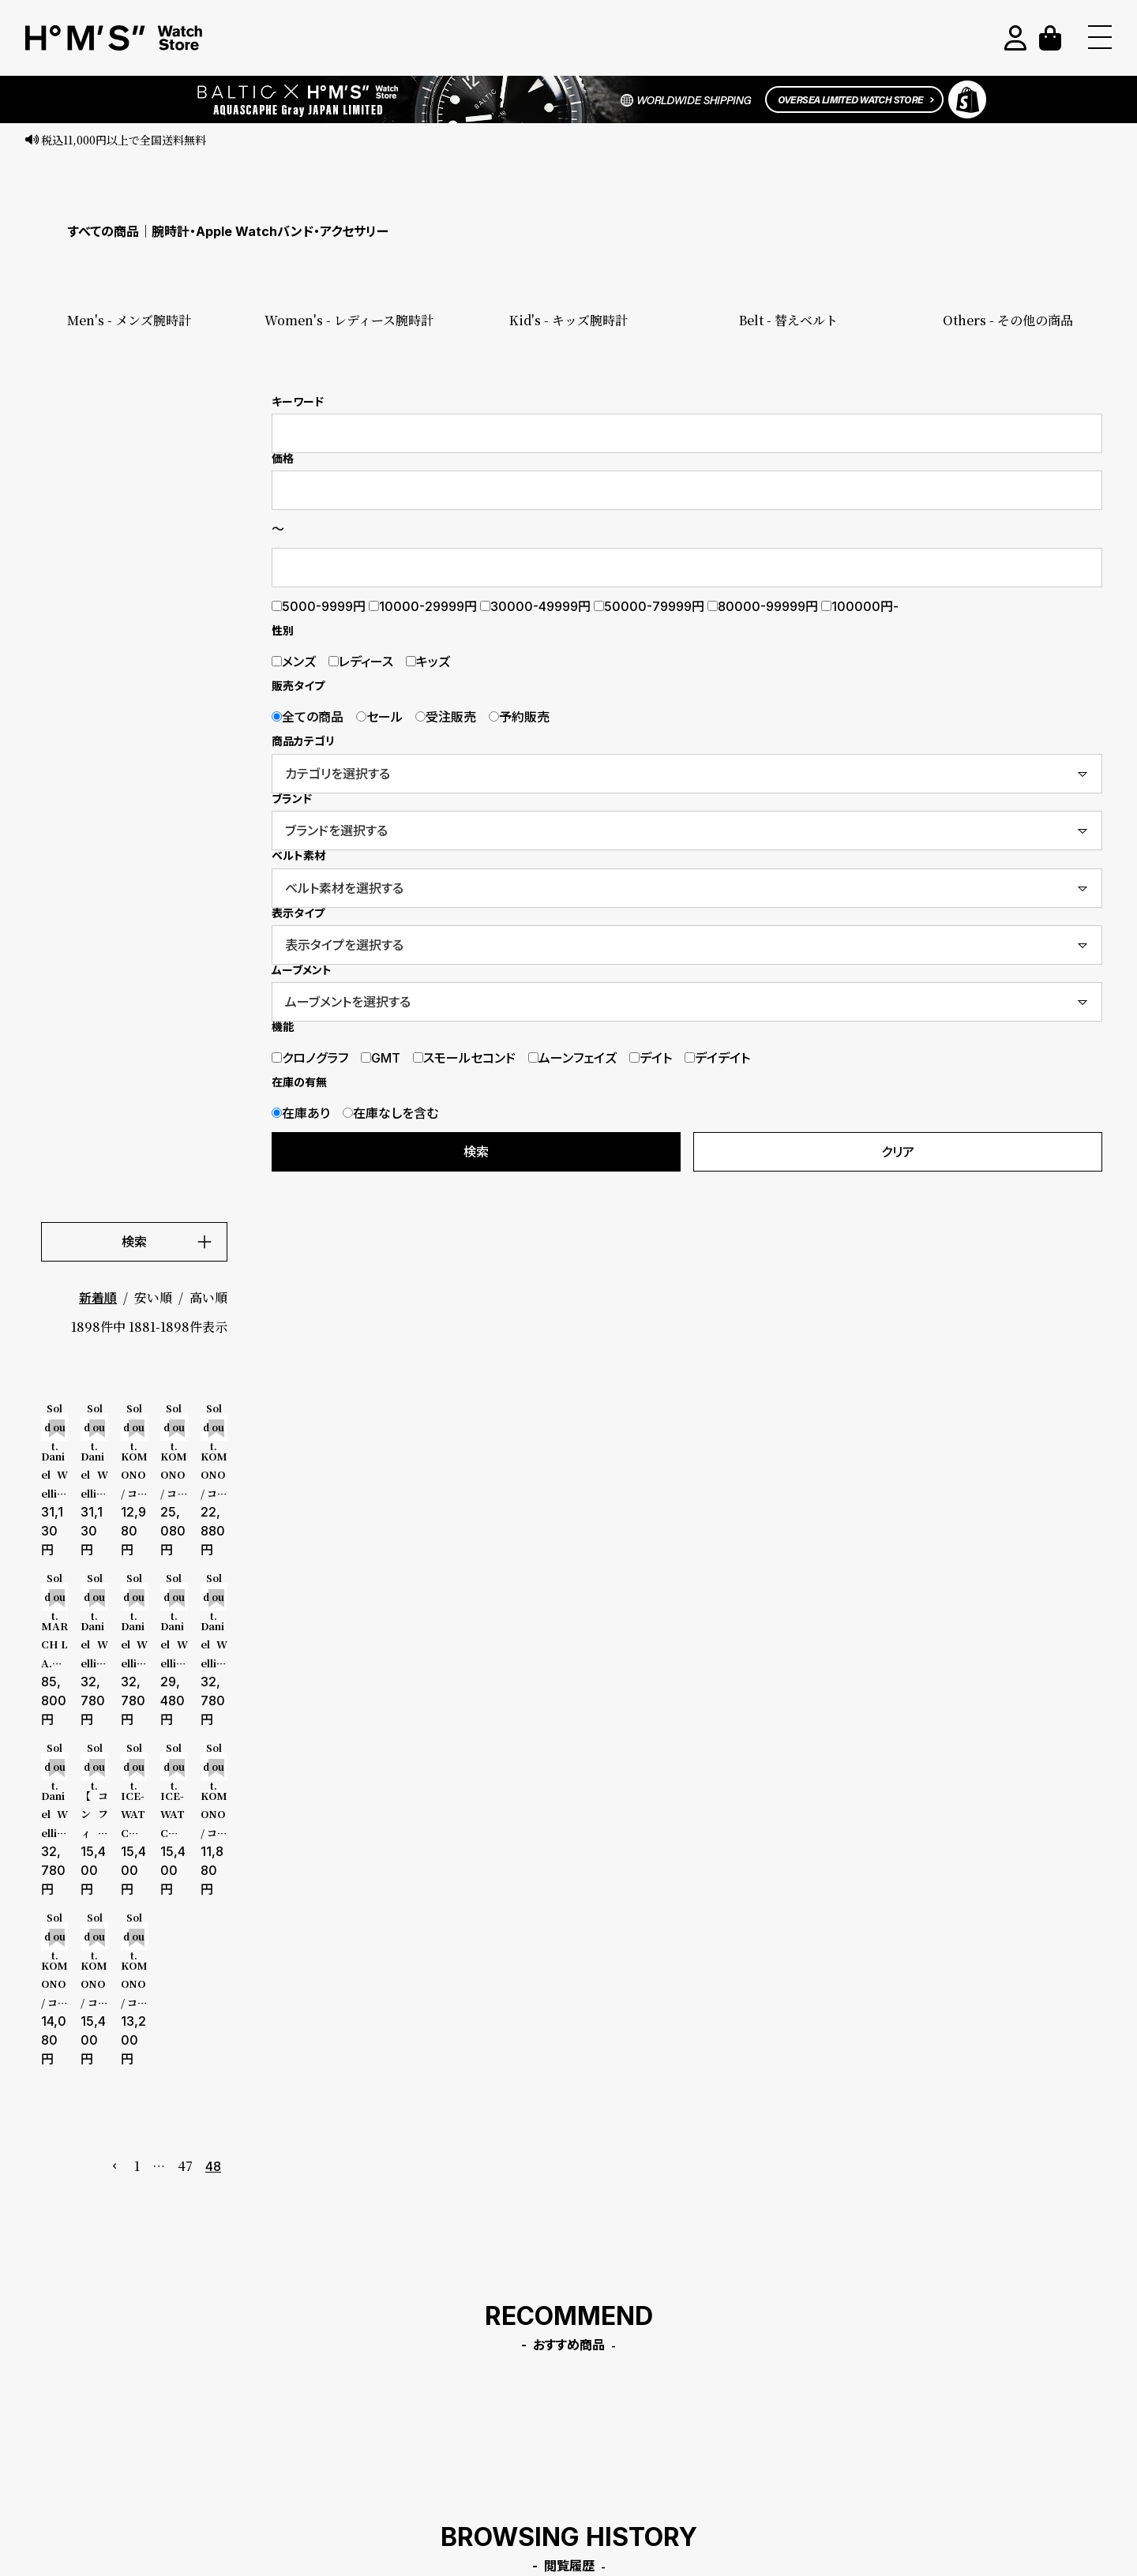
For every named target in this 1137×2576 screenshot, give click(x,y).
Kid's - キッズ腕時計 (568, 320)
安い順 (153, 1297)
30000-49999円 (535, 606)
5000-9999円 (319, 606)
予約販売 (519, 717)
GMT (380, 1058)
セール (379, 717)
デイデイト (717, 1058)
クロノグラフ (310, 1058)
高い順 (208, 1297)
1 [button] (137, 2166)
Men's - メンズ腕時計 (129, 320)
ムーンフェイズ (572, 1058)
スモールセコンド (464, 1058)
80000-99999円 (762, 606)
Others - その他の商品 (1008, 320)
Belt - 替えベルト (788, 320)
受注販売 (445, 717)
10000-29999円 (423, 606)
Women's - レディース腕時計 (349, 320)
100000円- (860, 606)
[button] (115, 2166)
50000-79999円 (649, 606)
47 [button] (185, 2166)
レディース (360, 661)
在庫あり (301, 1113)
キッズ (428, 661)
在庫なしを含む (390, 1113)
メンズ (294, 661)
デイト (650, 1058)
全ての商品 (307, 717)
